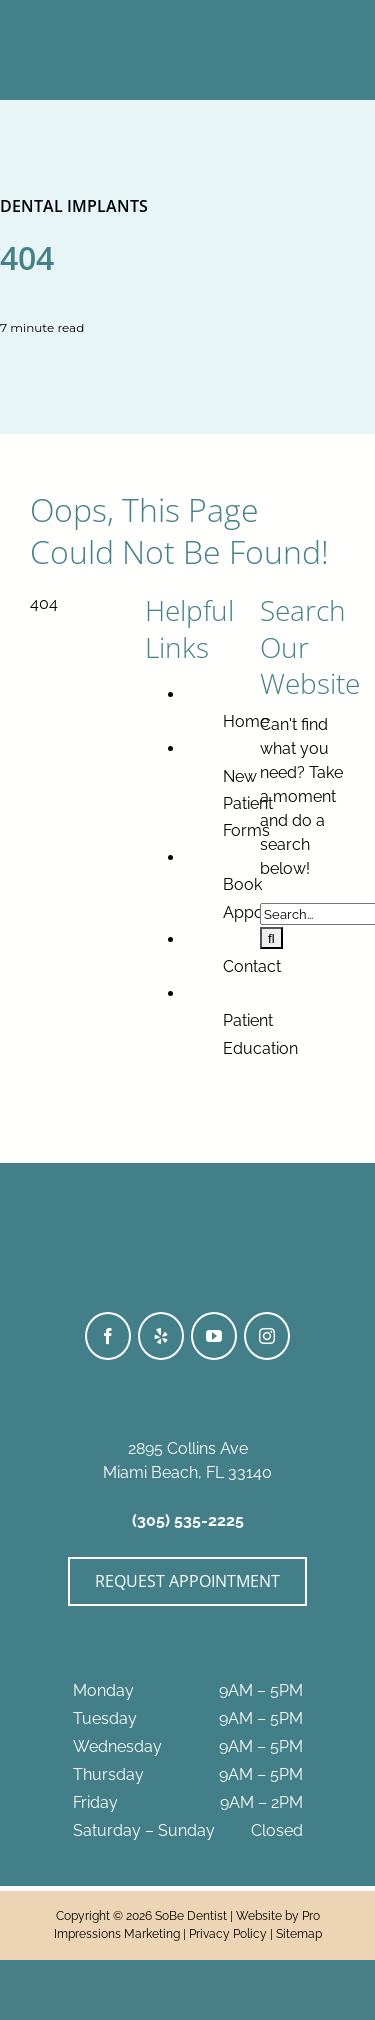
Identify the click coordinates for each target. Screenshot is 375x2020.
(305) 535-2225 (188, 1520)
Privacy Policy (228, 1934)
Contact (252, 966)
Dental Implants (74, 206)
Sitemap (299, 1934)
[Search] (271, 938)
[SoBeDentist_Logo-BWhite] (188, 17)
